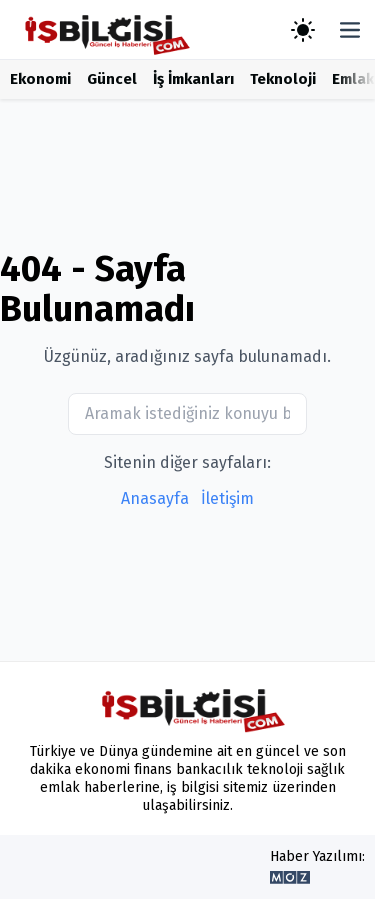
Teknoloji (283, 79)
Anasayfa (155, 498)
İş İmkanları (193, 79)
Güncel (112, 79)
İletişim (227, 498)
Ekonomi (40, 79)
